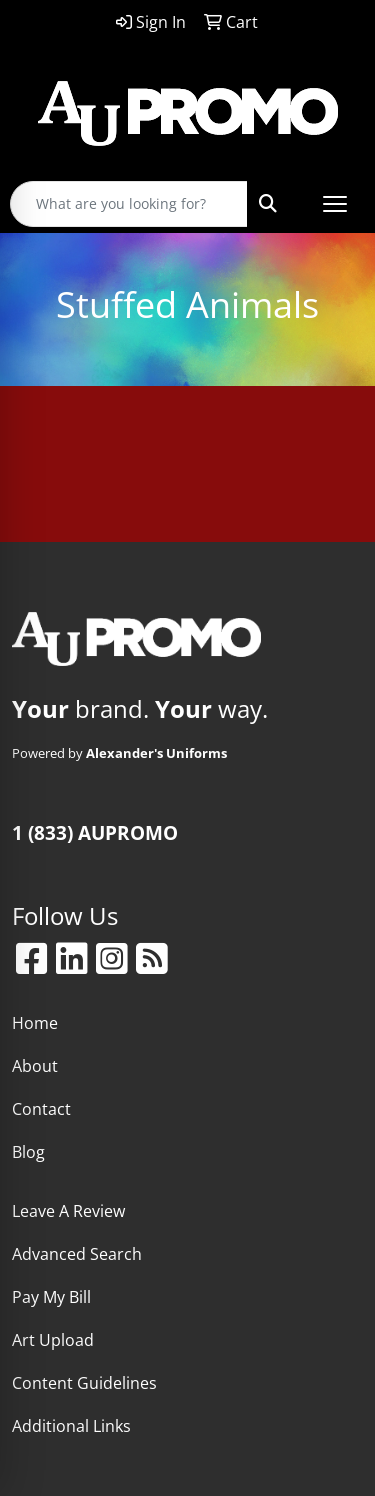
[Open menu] (335, 204)
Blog (28, 1152)
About (35, 1066)
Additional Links (71, 1426)
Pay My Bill (51, 1297)
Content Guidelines (84, 1383)
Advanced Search (77, 1254)
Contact (41, 1109)
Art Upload (53, 1340)
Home (35, 1023)
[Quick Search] (129, 204)
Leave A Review (68, 1211)
